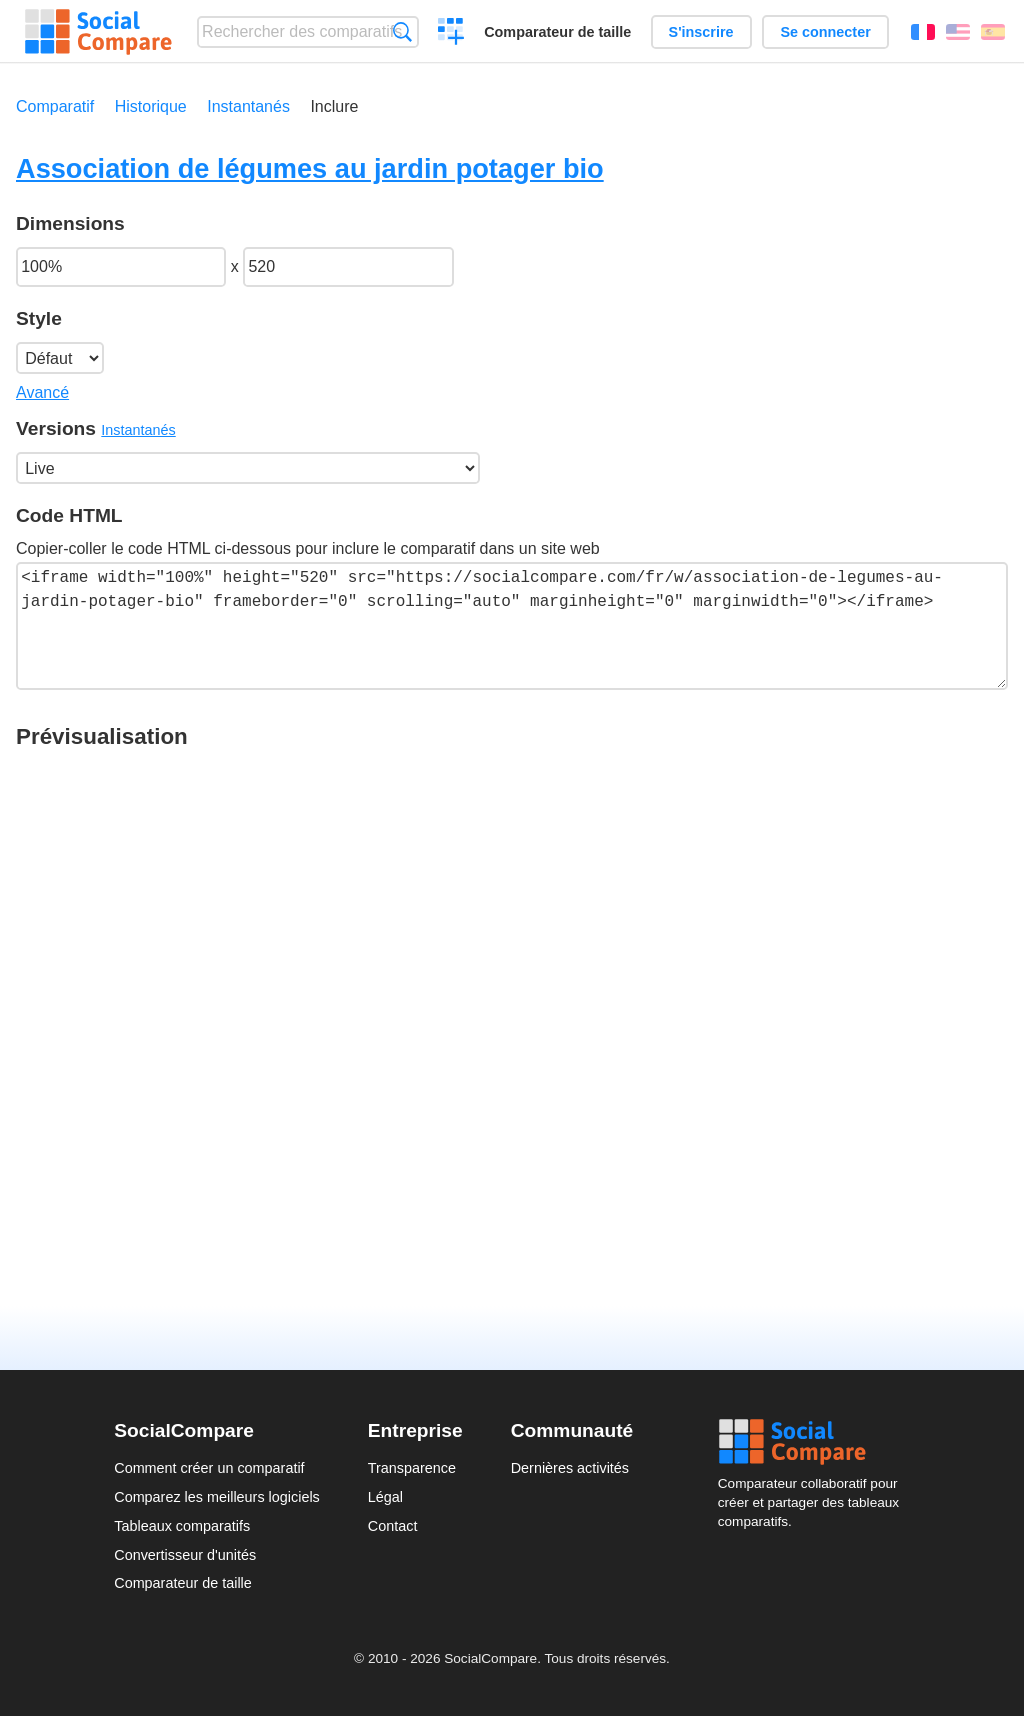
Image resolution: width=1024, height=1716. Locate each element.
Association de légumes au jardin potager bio (310, 168)
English (958, 32)
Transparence (412, 1468)
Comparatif (55, 106)
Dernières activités (570, 1468)
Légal (385, 1497)
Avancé (42, 392)
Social (814, 1442)
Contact (393, 1526)
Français (923, 32)
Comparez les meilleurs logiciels (217, 1497)
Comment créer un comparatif (209, 1468)
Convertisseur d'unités (185, 1555)
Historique (151, 106)
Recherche (402, 31)
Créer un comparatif (451, 34)
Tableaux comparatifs (182, 1526)
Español (993, 32)
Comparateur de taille (557, 32)
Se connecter (825, 32)
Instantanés (248, 106)
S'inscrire (701, 32)
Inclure (334, 106)
